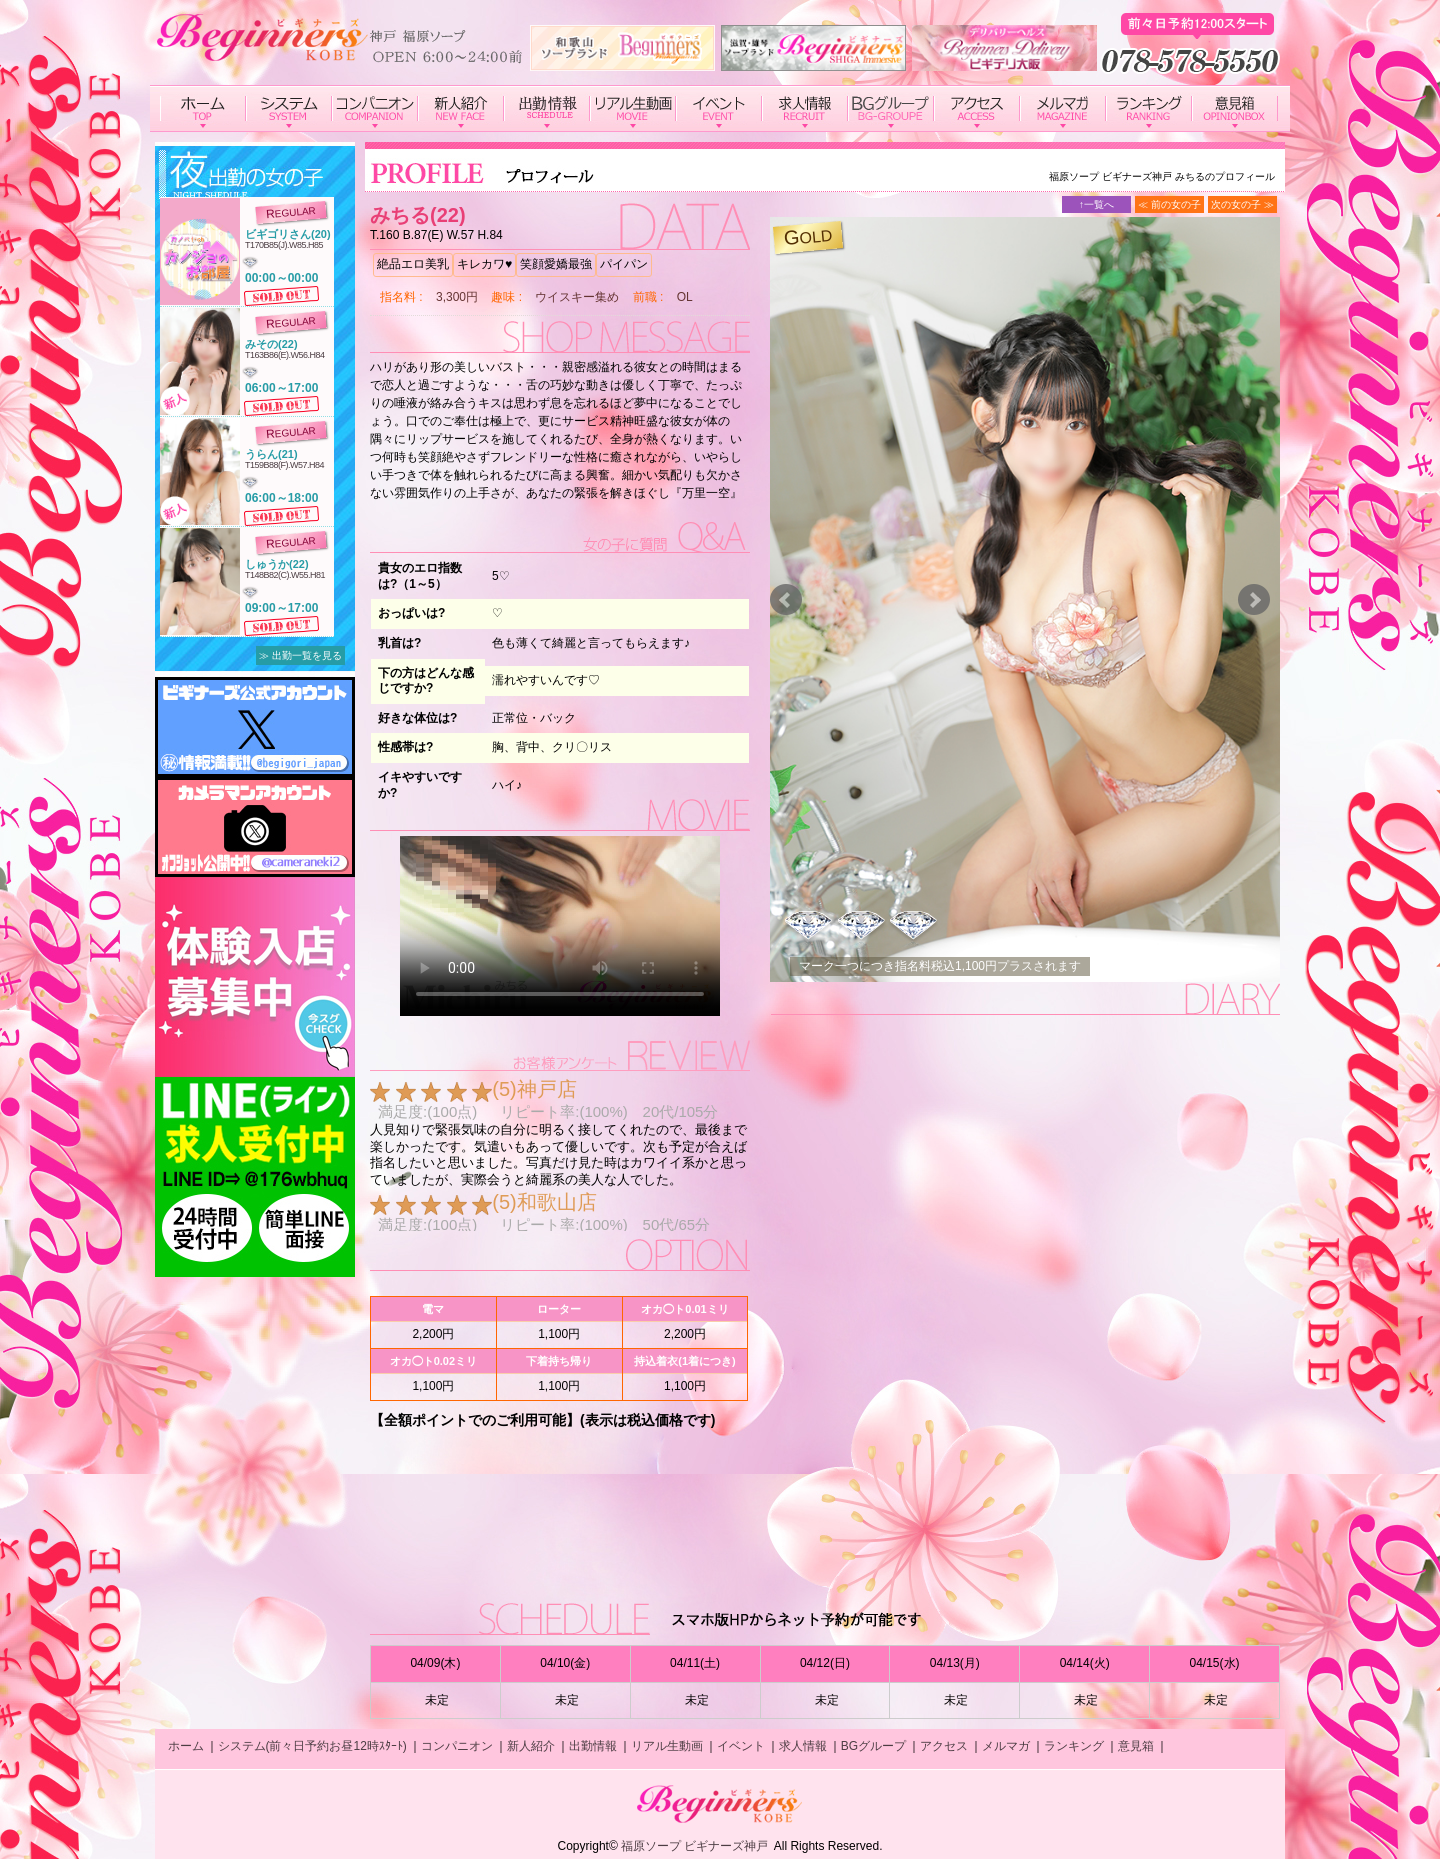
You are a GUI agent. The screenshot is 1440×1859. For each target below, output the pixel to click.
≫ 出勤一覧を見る (300, 655)
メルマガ (1006, 1746)
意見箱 (1136, 1746)
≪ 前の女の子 (1169, 204)
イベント (741, 1746)
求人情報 (803, 1746)
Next (1254, 600)
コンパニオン (457, 1746)
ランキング (1074, 1746)
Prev (786, 600)
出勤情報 (593, 1746)
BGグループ (873, 1746)
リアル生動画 (667, 1746)
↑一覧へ (1096, 204)
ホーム (186, 1746)
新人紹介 (531, 1746)
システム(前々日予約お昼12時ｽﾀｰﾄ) (312, 1746)
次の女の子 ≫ (1242, 204)
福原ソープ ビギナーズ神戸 (694, 1846)
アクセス (944, 1746)
